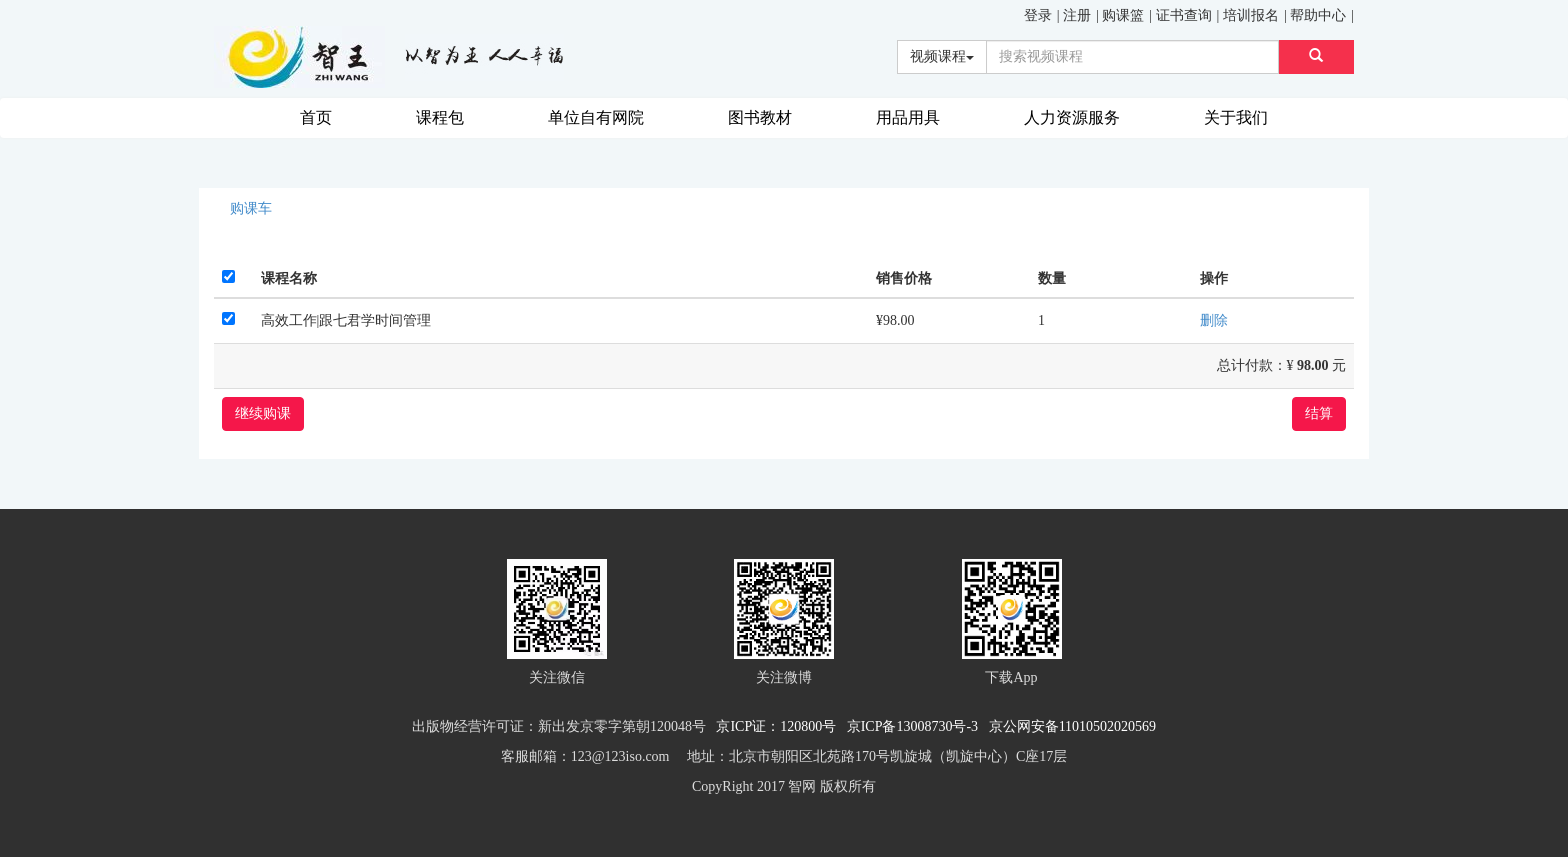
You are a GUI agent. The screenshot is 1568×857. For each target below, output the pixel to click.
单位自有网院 (596, 117)
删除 (1214, 320)
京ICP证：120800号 (779, 726)
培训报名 (1251, 15)
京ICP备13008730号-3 (916, 726)
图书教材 (760, 117)
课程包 (440, 117)
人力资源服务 (1072, 117)
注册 (1077, 15)
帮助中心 (1318, 15)
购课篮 (1123, 15)
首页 (316, 117)
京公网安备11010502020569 (1072, 726)
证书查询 (1184, 15)
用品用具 (908, 117)
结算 (1319, 413)
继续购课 (263, 413)
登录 (1038, 15)
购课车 (251, 208)
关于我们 (1236, 117)
